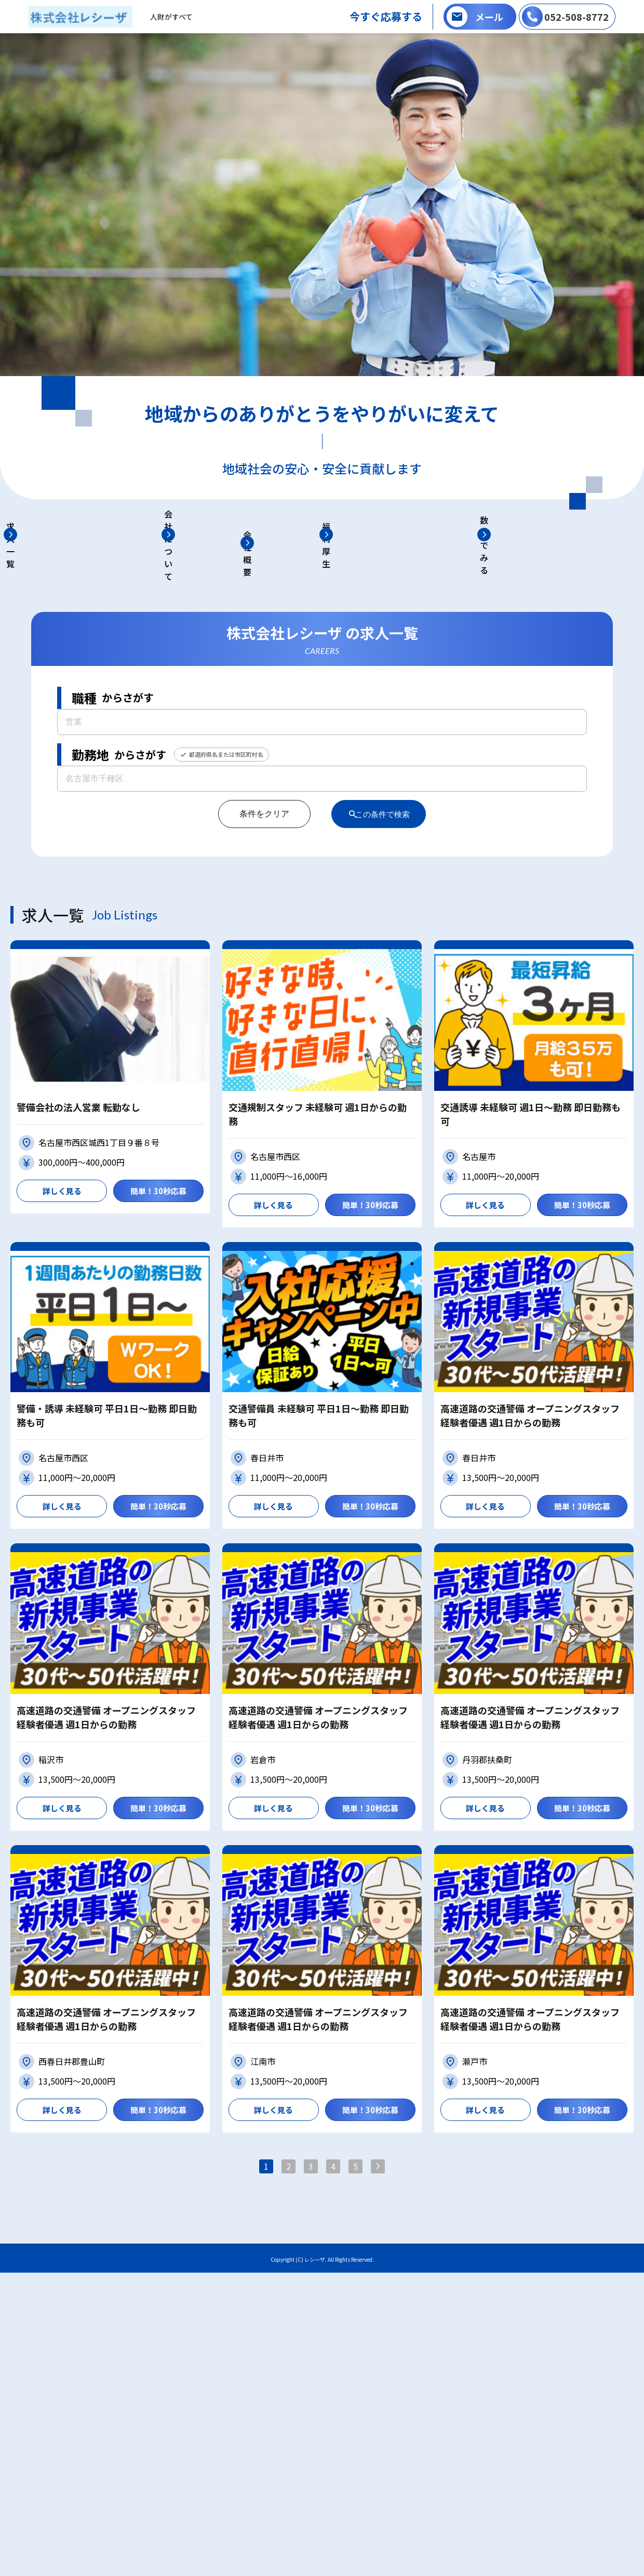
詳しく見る (62, 1482)
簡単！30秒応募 (158, 1482)
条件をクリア (256, 1104)
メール (489, 16)
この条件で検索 (384, 1104)
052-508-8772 (576, 16)
